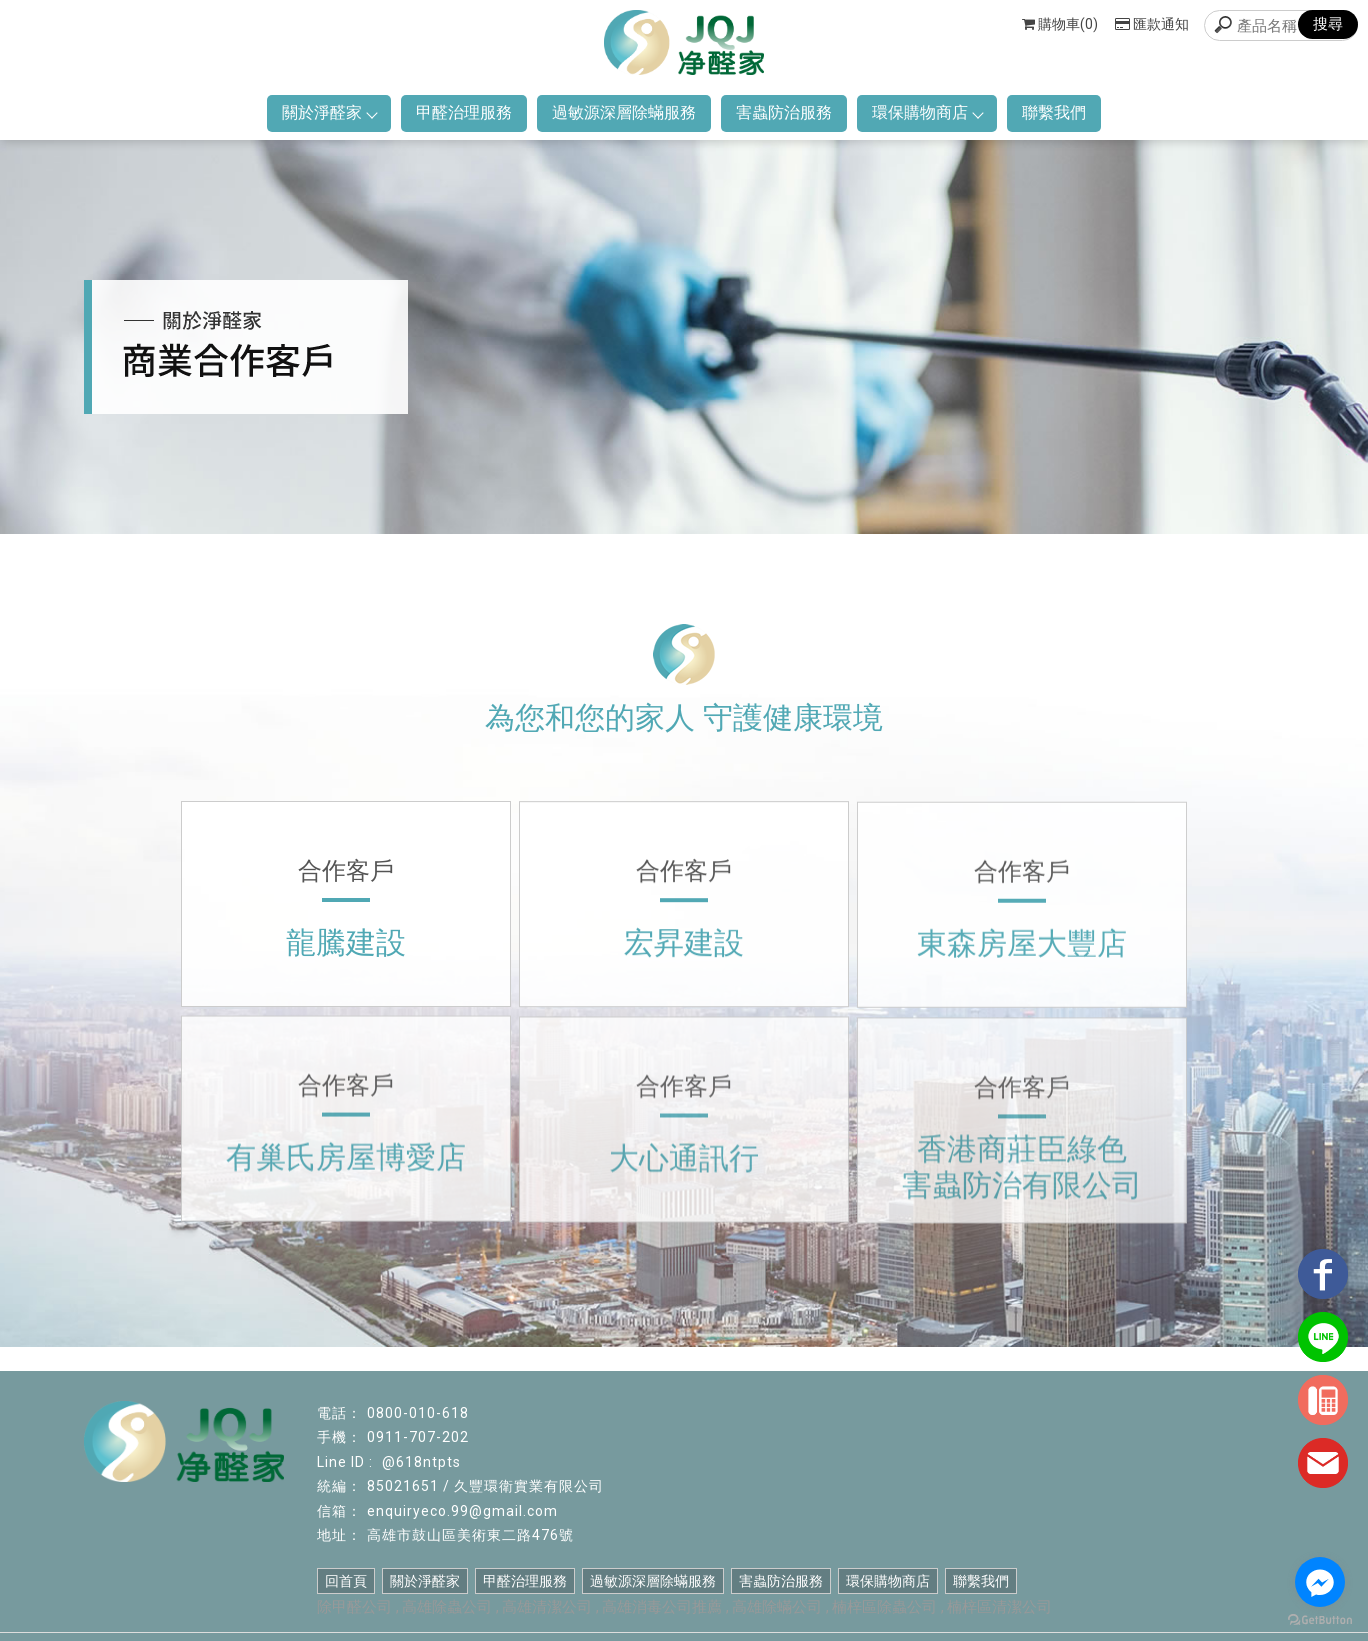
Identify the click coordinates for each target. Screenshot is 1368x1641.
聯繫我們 (1054, 112)
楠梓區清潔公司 (999, 1607)
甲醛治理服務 (464, 112)
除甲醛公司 (354, 1607)
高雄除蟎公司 (777, 1607)
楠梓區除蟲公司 (884, 1607)
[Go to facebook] (1320, 1582)
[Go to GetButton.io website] (1320, 1620)
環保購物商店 (927, 112)
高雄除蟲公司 (447, 1607)
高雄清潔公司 (547, 1607)
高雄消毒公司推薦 (662, 1607)
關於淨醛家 (329, 112)
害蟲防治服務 (784, 112)
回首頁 (346, 1581)
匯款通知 (1152, 24)
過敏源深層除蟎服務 (624, 112)
